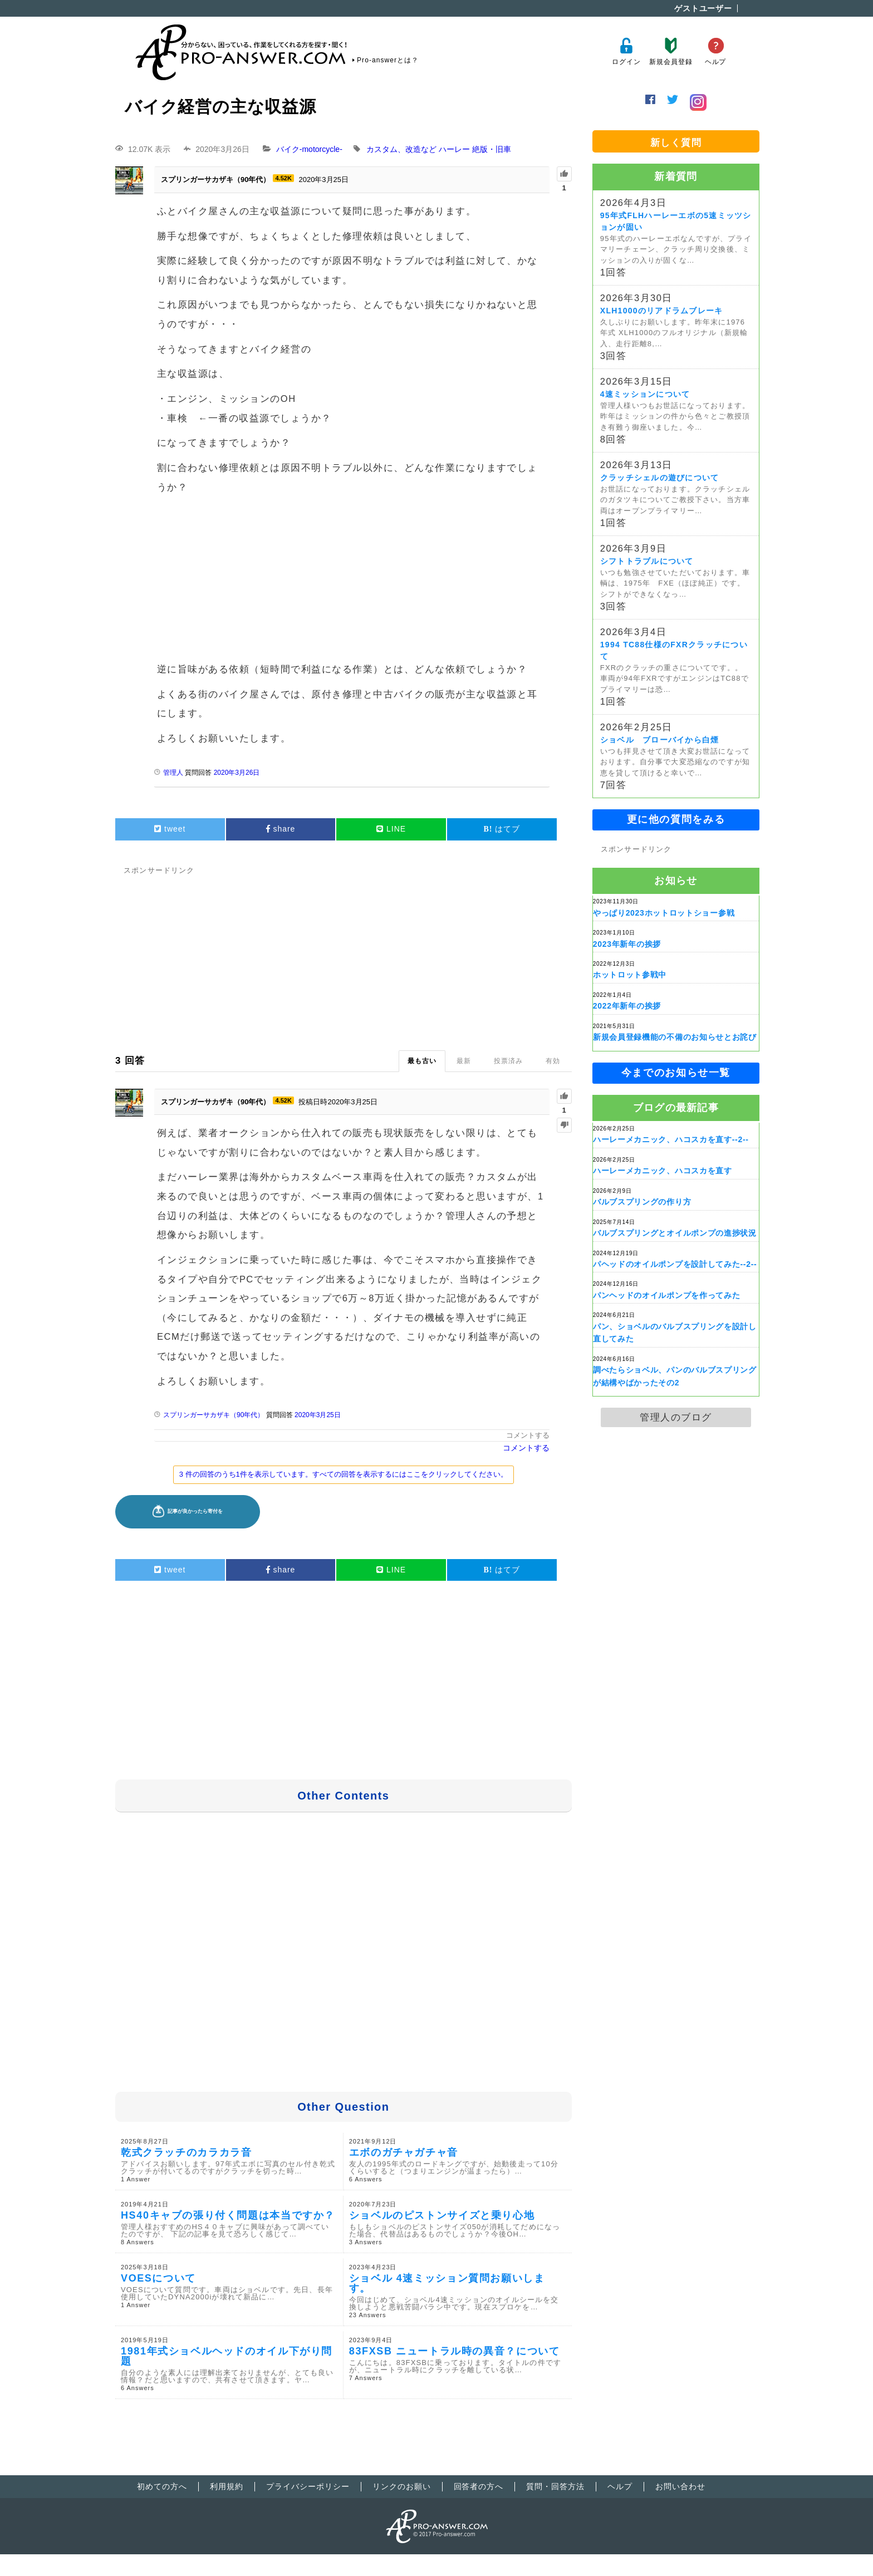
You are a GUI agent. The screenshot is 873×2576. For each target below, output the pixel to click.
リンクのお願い (401, 2486)
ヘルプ (716, 51)
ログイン (626, 51)
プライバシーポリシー (308, 2486)
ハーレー (454, 149)
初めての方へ (162, 2486)
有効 (553, 1061)
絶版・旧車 (491, 149)
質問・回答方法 (555, 2486)
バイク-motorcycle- (309, 149)
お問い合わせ (680, 2486)
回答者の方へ (479, 2486)
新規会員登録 (670, 51)
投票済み (508, 1061)
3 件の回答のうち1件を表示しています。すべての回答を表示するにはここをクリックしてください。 (343, 1474)
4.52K (283, 178)
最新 (464, 1061)
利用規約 (226, 2486)
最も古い (422, 1061)
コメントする (528, 1435)
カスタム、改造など (401, 149)
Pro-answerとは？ (388, 60)
